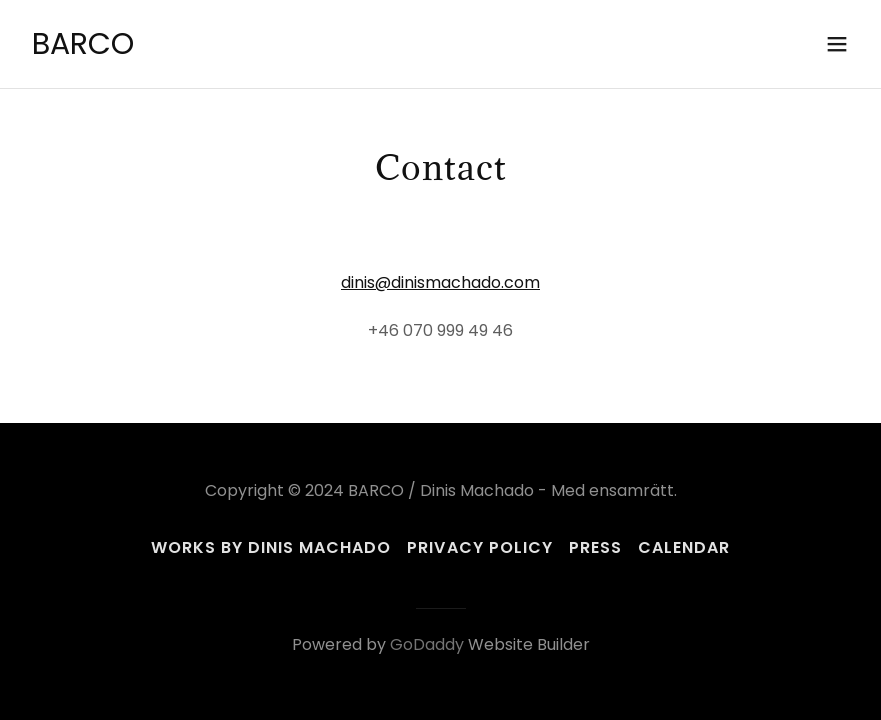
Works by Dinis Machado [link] (271, 547)
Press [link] (595, 547)
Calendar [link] (684, 547)
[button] (837, 44)
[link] (83, 48)
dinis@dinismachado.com (440, 282)
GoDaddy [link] (427, 644)
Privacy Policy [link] (479, 547)
